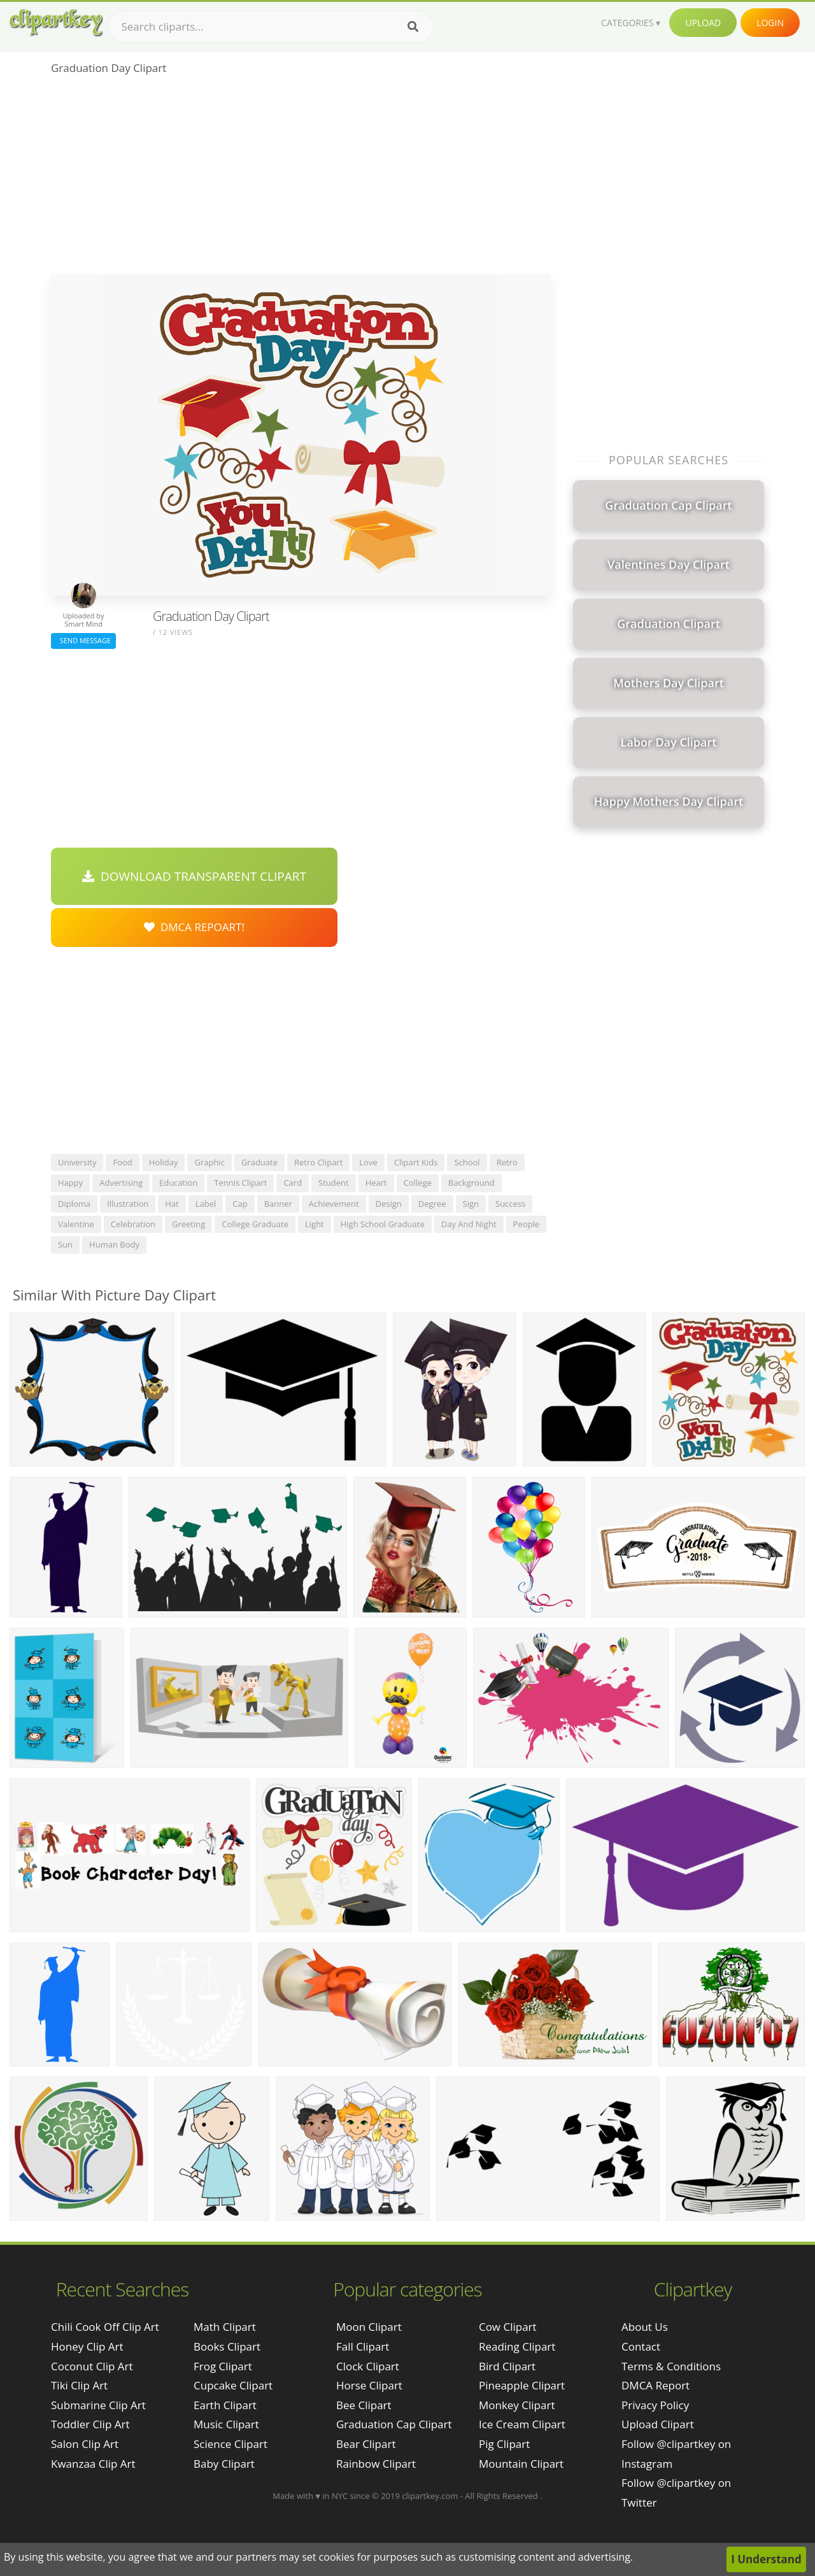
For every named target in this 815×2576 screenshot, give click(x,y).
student (333, 1182)
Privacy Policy (655, 2405)
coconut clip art (92, 2366)
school (466, 1162)
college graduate (255, 1224)
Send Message (83, 640)
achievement (334, 1203)
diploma (74, 1203)
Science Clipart (230, 2444)
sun (65, 1244)
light (314, 1224)
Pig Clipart (504, 2444)
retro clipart (318, 1162)
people (526, 1224)
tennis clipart (240, 1182)
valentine (76, 1224)
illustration (127, 1203)
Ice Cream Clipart (522, 2424)
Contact (640, 2346)
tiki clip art (79, 2385)
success (510, 1203)
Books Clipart (227, 2346)
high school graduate (383, 1224)
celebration (133, 1224)
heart (376, 1182)
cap (239, 1203)
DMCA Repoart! (194, 927)
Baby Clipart (224, 2463)
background (471, 1182)
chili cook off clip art (105, 2326)
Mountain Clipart (521, 2463)
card (292, 1182)
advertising (121, 1182)
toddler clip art (90, 2424)
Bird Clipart (507, 2366)
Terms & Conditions (671, 2366)
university (77, 1162)
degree (432, 1203)
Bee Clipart (364, 2405)
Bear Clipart (365, 2444)
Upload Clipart (657, 2424)
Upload (703, 23)
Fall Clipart (362, 2346)
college (418, 1182)
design (389, 1203)
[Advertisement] (301, 179)
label (205, 1203)
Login (770, 23)
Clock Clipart (367, 2366)
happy (70, 1182)
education (178, 1182)
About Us (644, 2326)
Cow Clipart (508, 2326)
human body (114, 1244)
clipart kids (416, 1162)
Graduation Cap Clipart (394, 2424)
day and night (469, 1224)
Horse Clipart (369, 2385)
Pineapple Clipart (522, 2385)
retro (507, 1162)
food (122, 1162)
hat (171, 1203)
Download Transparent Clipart (194, 876)
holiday (163, 1162)
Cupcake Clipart (233, 2385)
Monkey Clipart (517, 2405)
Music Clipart (226, 2424)
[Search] (413, 26)
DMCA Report (655, 2385)
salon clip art (84, 2444)
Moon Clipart (369, 2326)
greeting (188, 1224)
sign (471, 1203)
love (368, 1162)
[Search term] (270, 26)
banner (278, 1203)
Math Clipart (225, 2326)
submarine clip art (98, 2405)
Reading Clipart (517, 2346)
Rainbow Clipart (376, 2463)
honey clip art (87, 2346)
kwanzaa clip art (93, 2463)
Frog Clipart (223, 2366)
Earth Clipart (225, 2405)
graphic (209, 1162)
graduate (259, 1162)
